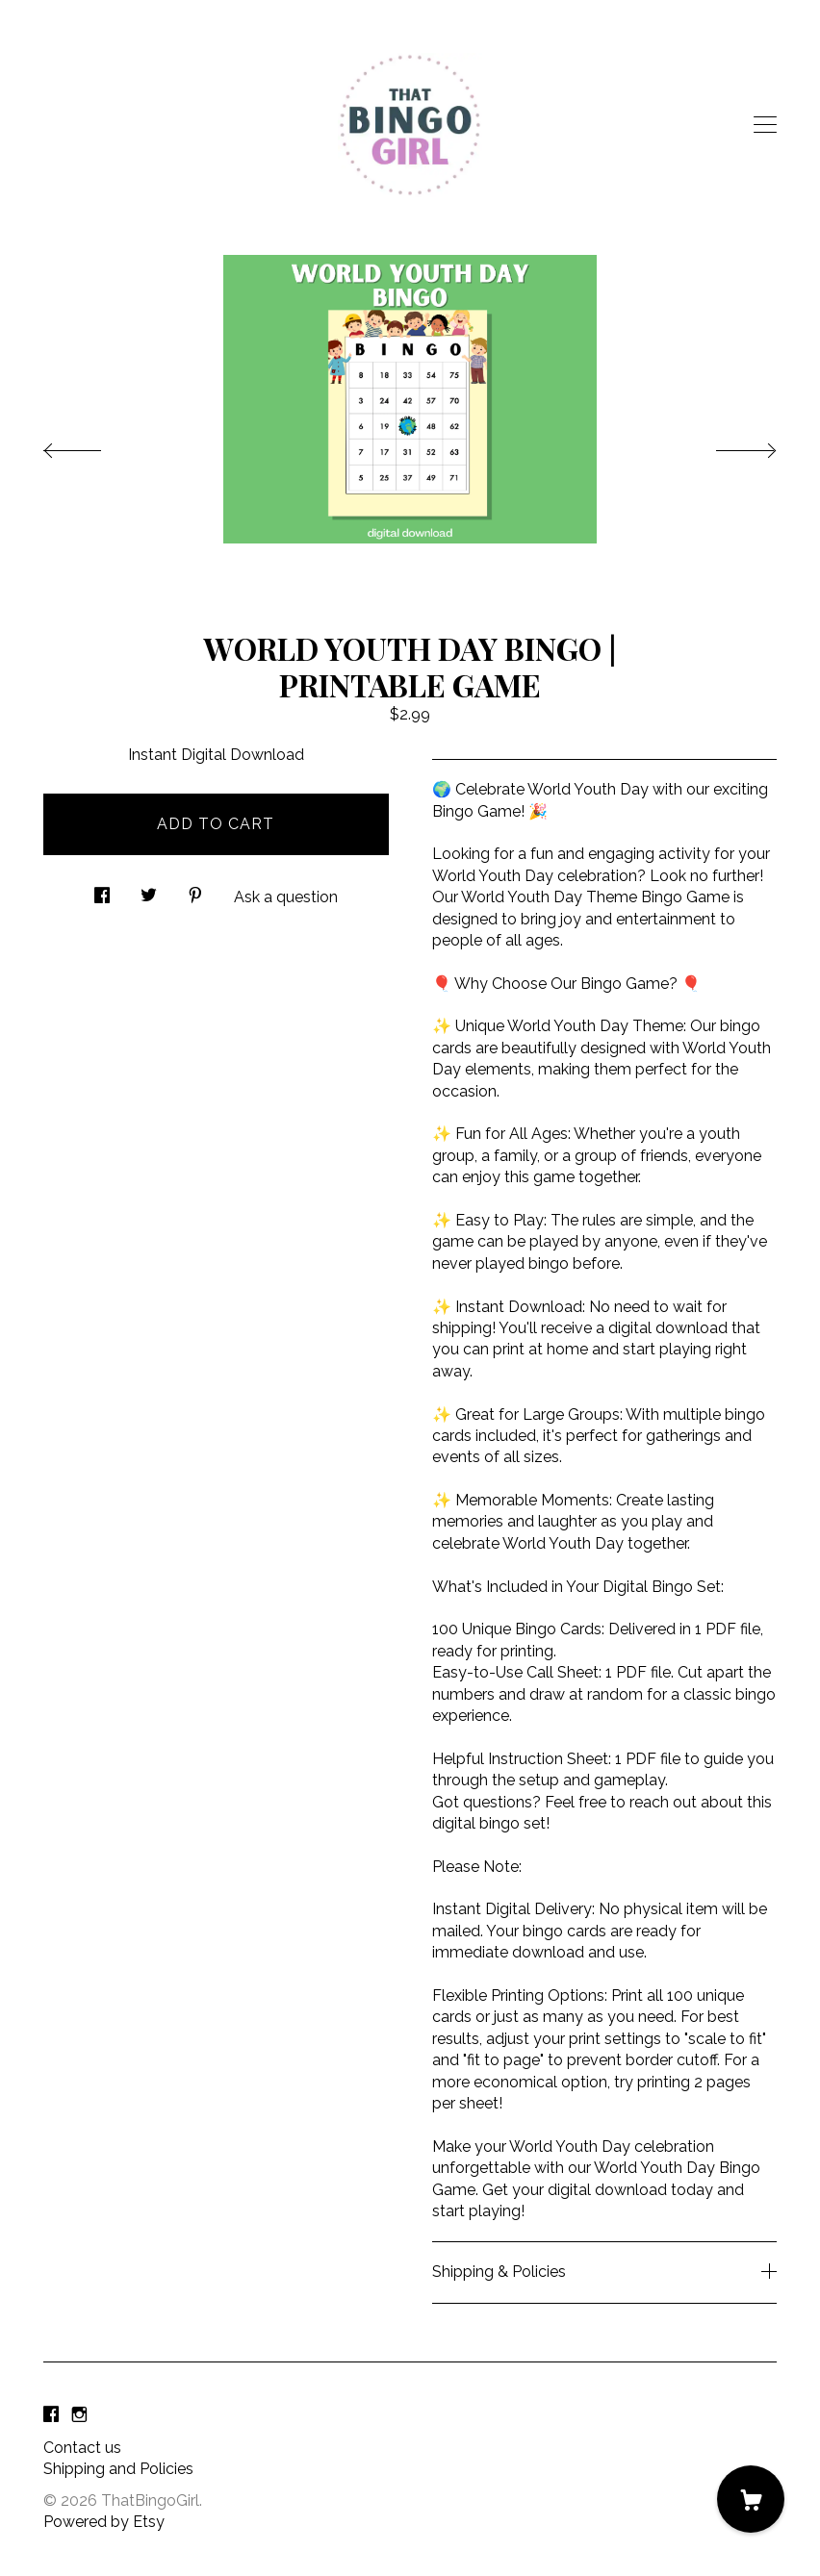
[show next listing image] (728, 445)
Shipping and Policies (118, 2469)
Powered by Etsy (104, 2522)
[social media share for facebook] (102, 889)
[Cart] (750, 2499)
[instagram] (79, 2416)
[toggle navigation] (765, 125)
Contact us (82, 2447)
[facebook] (51, 2416)
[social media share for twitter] (149, 889)
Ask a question (286, 897)
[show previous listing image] (91, 445)
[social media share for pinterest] (195, 889)
